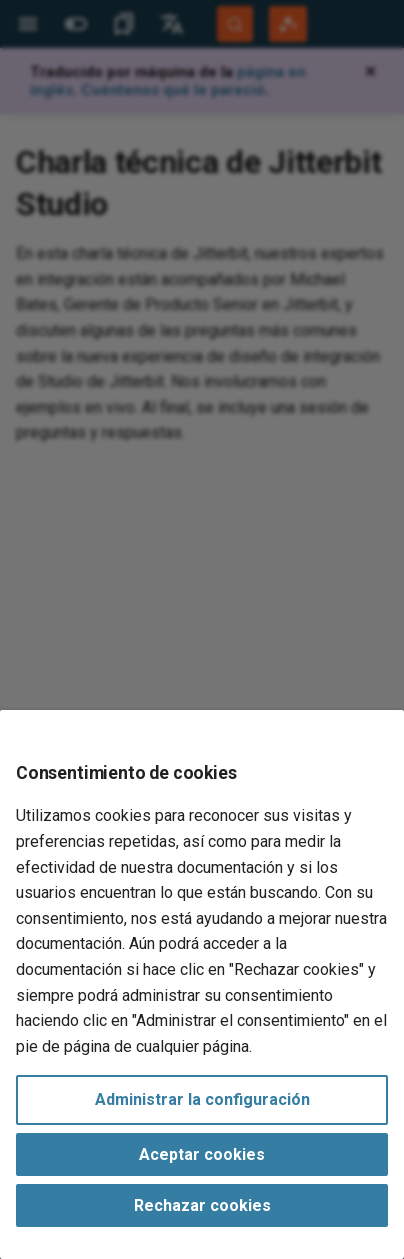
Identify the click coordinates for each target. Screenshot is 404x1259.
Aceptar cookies (202, 1154)
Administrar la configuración (202, 1099)
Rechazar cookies (202, 1205)
